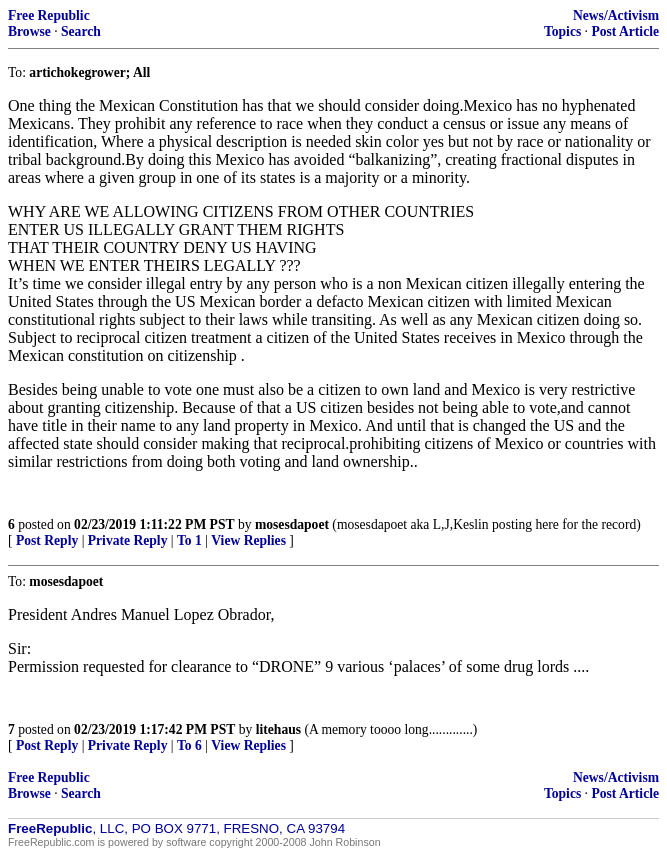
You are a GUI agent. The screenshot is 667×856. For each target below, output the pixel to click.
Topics (562, 31)
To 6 (189, 745)
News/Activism (616, 15)
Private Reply (128, 540)
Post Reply (47, 540)
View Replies (248, 540)
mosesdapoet (292, 524)
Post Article (625, 31)
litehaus (278, 729)
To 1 (189, 540)
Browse (29, 31)
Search (81, 31)
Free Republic (49, 15)
